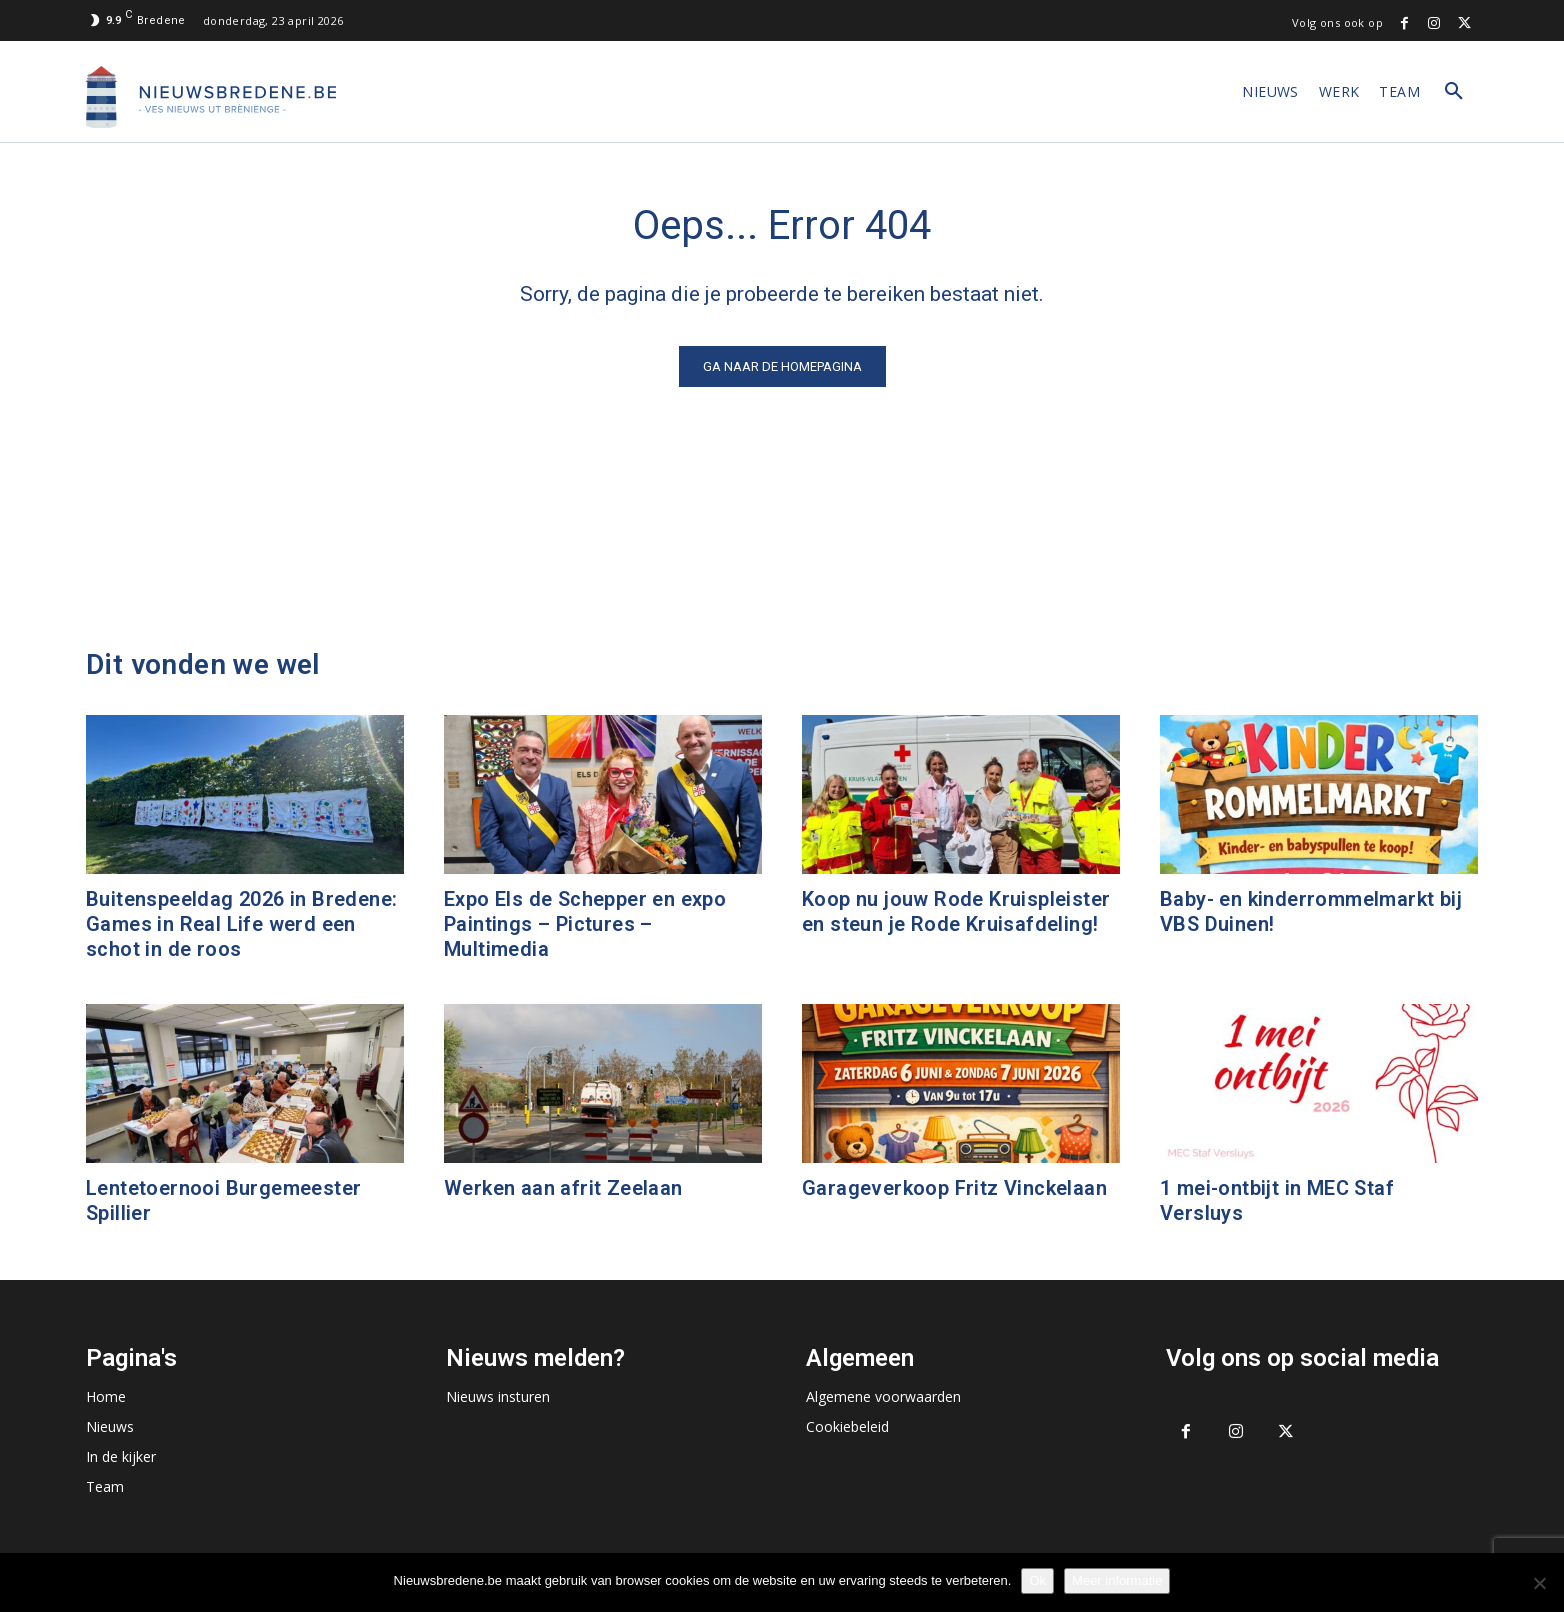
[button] (1454, 92)
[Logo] (211, 97)
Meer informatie (1117, 1580)
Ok (1037, 1580)
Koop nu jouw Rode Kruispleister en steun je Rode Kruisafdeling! (956, 911)
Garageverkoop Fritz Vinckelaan (954, 1188)
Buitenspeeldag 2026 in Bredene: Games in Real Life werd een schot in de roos (241, 924)
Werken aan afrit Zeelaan (563, 1188)
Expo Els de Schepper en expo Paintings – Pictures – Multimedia (585, 924)
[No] (1539, 1583)
